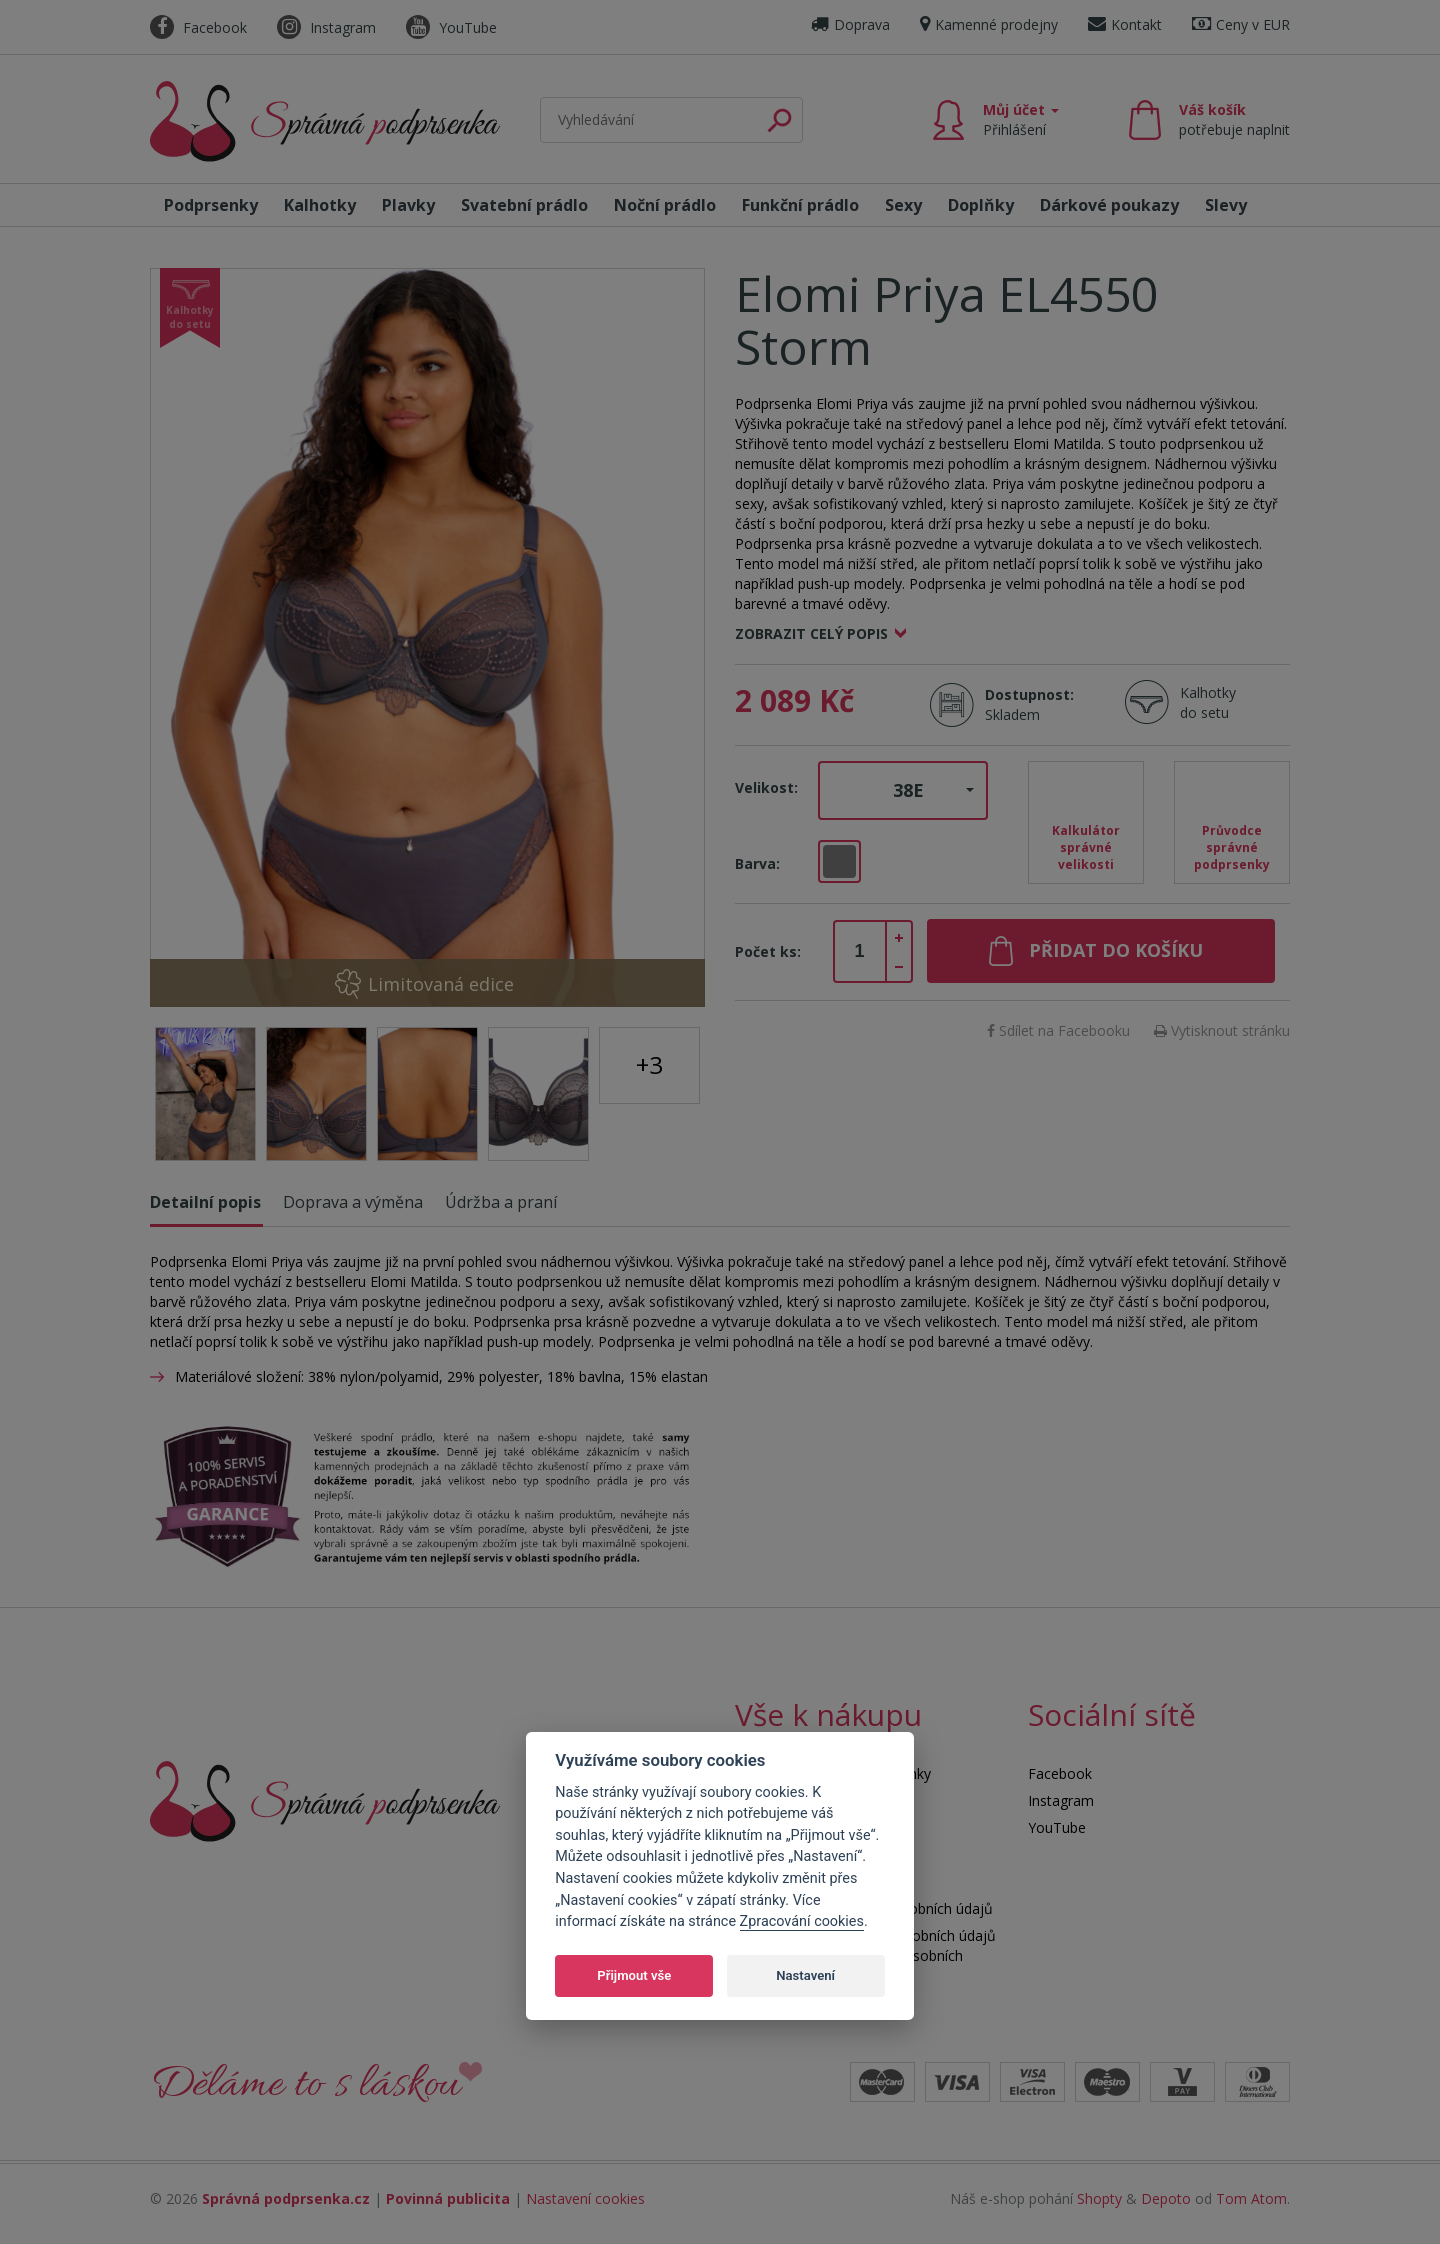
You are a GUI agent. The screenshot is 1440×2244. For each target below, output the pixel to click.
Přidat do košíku (1116, 950)
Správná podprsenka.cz (286, 2198)
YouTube (451, 27)
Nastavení (805, 1975)
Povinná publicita (448, 2198)
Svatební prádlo (524, 205)
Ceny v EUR (1241, 24)
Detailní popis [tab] (205, 1202)
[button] (903, 791)
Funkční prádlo (800, 205)
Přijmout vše (634, 1975)
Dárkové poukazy (1109, 205)
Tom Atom (1251, 2198)
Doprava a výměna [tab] (353, 1202)
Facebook (198, 27)
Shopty (1099, 2198)
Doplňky (981, 205)
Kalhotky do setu (1208, 702)
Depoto (1166, 2198)
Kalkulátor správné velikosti (1086, 847)
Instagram (326, 27)
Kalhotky (320, 205)
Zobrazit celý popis (811, 633)
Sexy (903, 205)
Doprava (850, 24)
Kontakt (1125, 24)
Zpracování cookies (802, 1921)
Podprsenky (211, 205)
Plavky (408, 205)
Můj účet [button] (1021, 119)
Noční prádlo (665, 205)
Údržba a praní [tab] (501, 1202)
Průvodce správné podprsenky (1232, 847)
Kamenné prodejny (989, 24)
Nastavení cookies (585, 2198)
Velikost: (766, 787)
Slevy (1226, 205)
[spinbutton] (860, 952)
